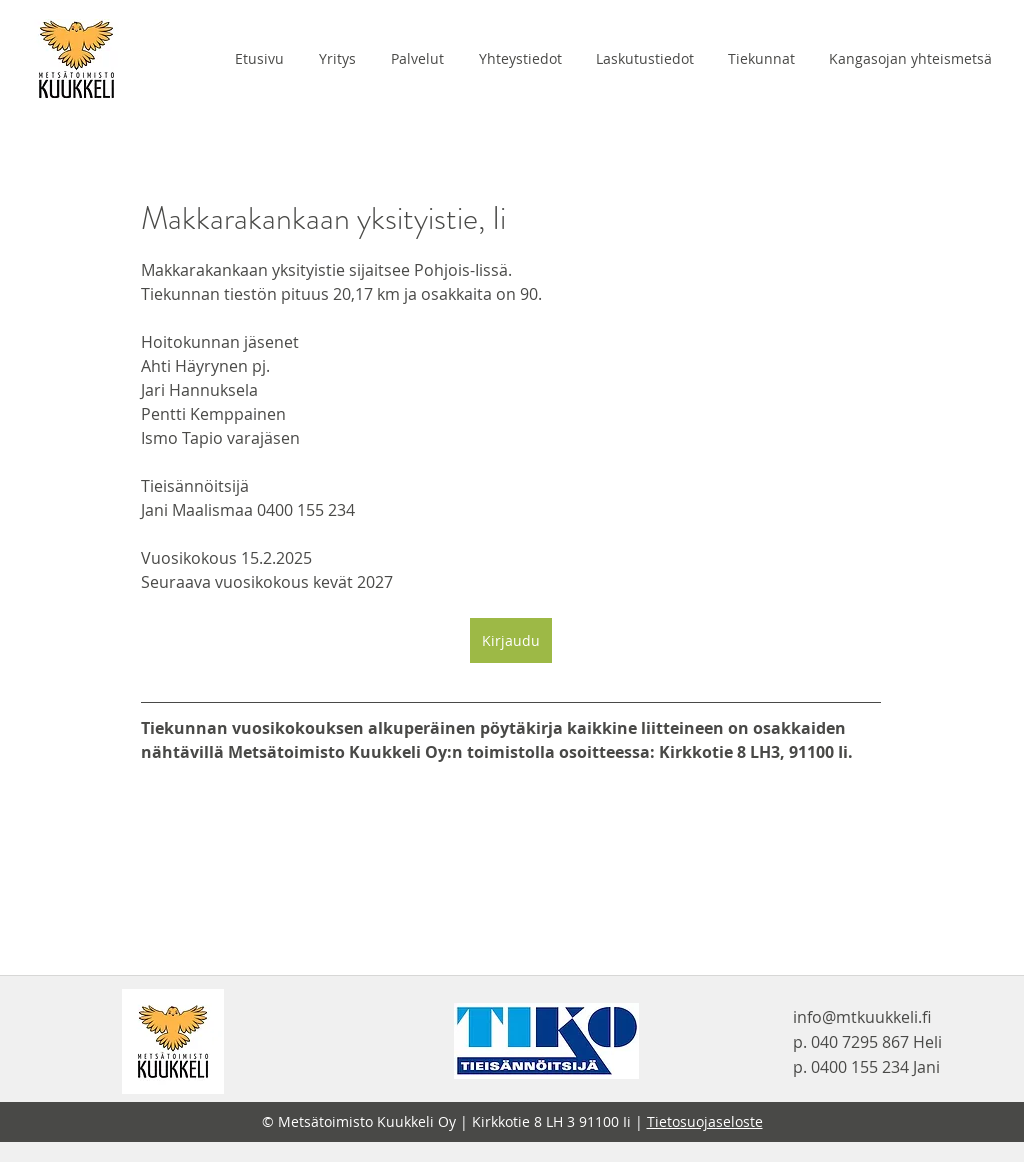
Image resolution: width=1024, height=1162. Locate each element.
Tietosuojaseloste (705, 1121)
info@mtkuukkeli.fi (862, 1017)
